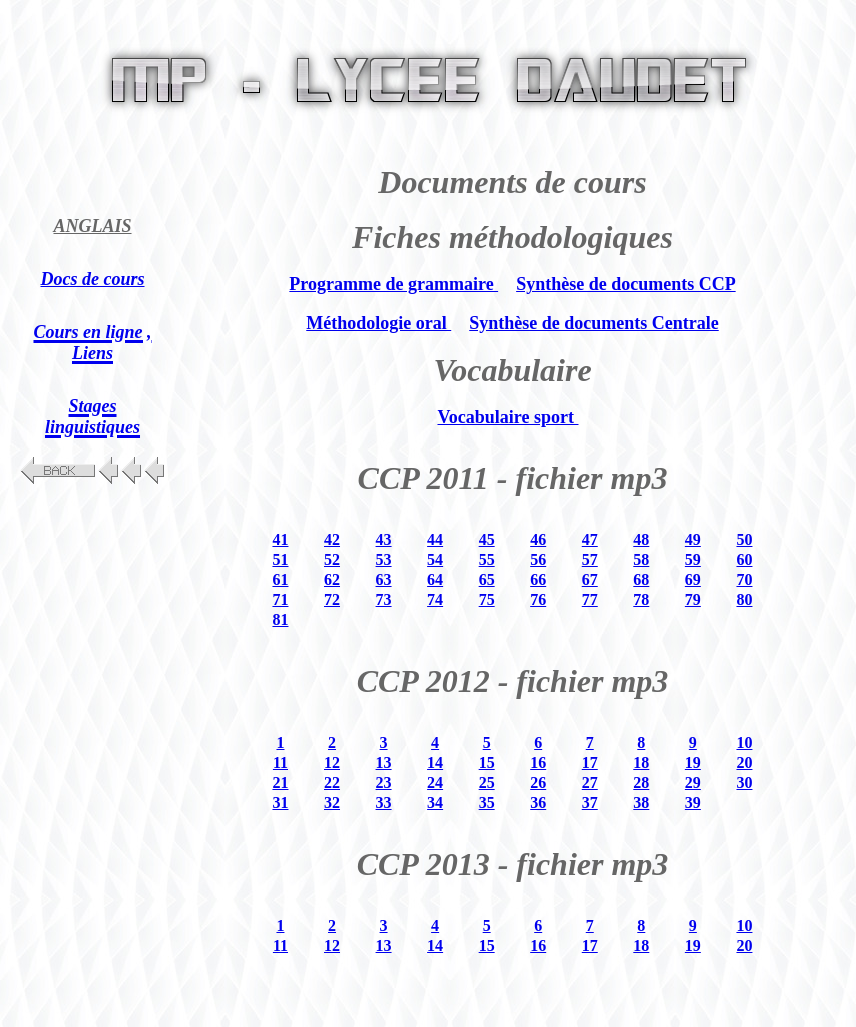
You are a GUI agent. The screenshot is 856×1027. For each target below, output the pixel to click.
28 (641, 782)
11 (280, 762)
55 (487, 559)
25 (487, 782)
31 (280, 802)
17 (590, 762)
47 (590, 539)
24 (435, 782)
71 (280, 599)
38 (641, 802)
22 (332, 782)
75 (487, 599)
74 (435, 599)
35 (487, 802)
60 (744, 559)
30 (744, 782)
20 (744, 762)
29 (693, 782)
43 (384, 539)
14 (435, 762)
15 (487, 762)
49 (693, 539)
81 (280, 619)
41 (280, 539)
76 (538, 599)
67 (590, 579)
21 (280, 782)
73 (384, 599)
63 (384, 579)
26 (538, 782)
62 (332, 579)
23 (384, 782)
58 (641, 559)
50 (744, 539)
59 (693, 559)
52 (332, 559)
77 (590, 599)
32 (332, 802)
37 (590, 802)
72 (332, 599)
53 (384, 559)
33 (384, 802)
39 (693, 802)
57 (590, 559)
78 (641, 599)
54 (435, 559)
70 (744, 579)
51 (280, 559)
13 (384, 762)
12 (332, 762)
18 (641, 762)
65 (487, 579)
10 (744, 742)
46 (538, 539)
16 (538, 762)
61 (280, 579)
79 (693, 599)
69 (693, 579)
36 (538, 802)
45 (487, 539)
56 (538, 559)
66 (538, 579)
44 (435, 539)
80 (744, 599)
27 (590, 782)
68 (641, 579)
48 (641, 539)
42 (332, 539)
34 (435, 802)
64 (435, 579)
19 (693, 762)
